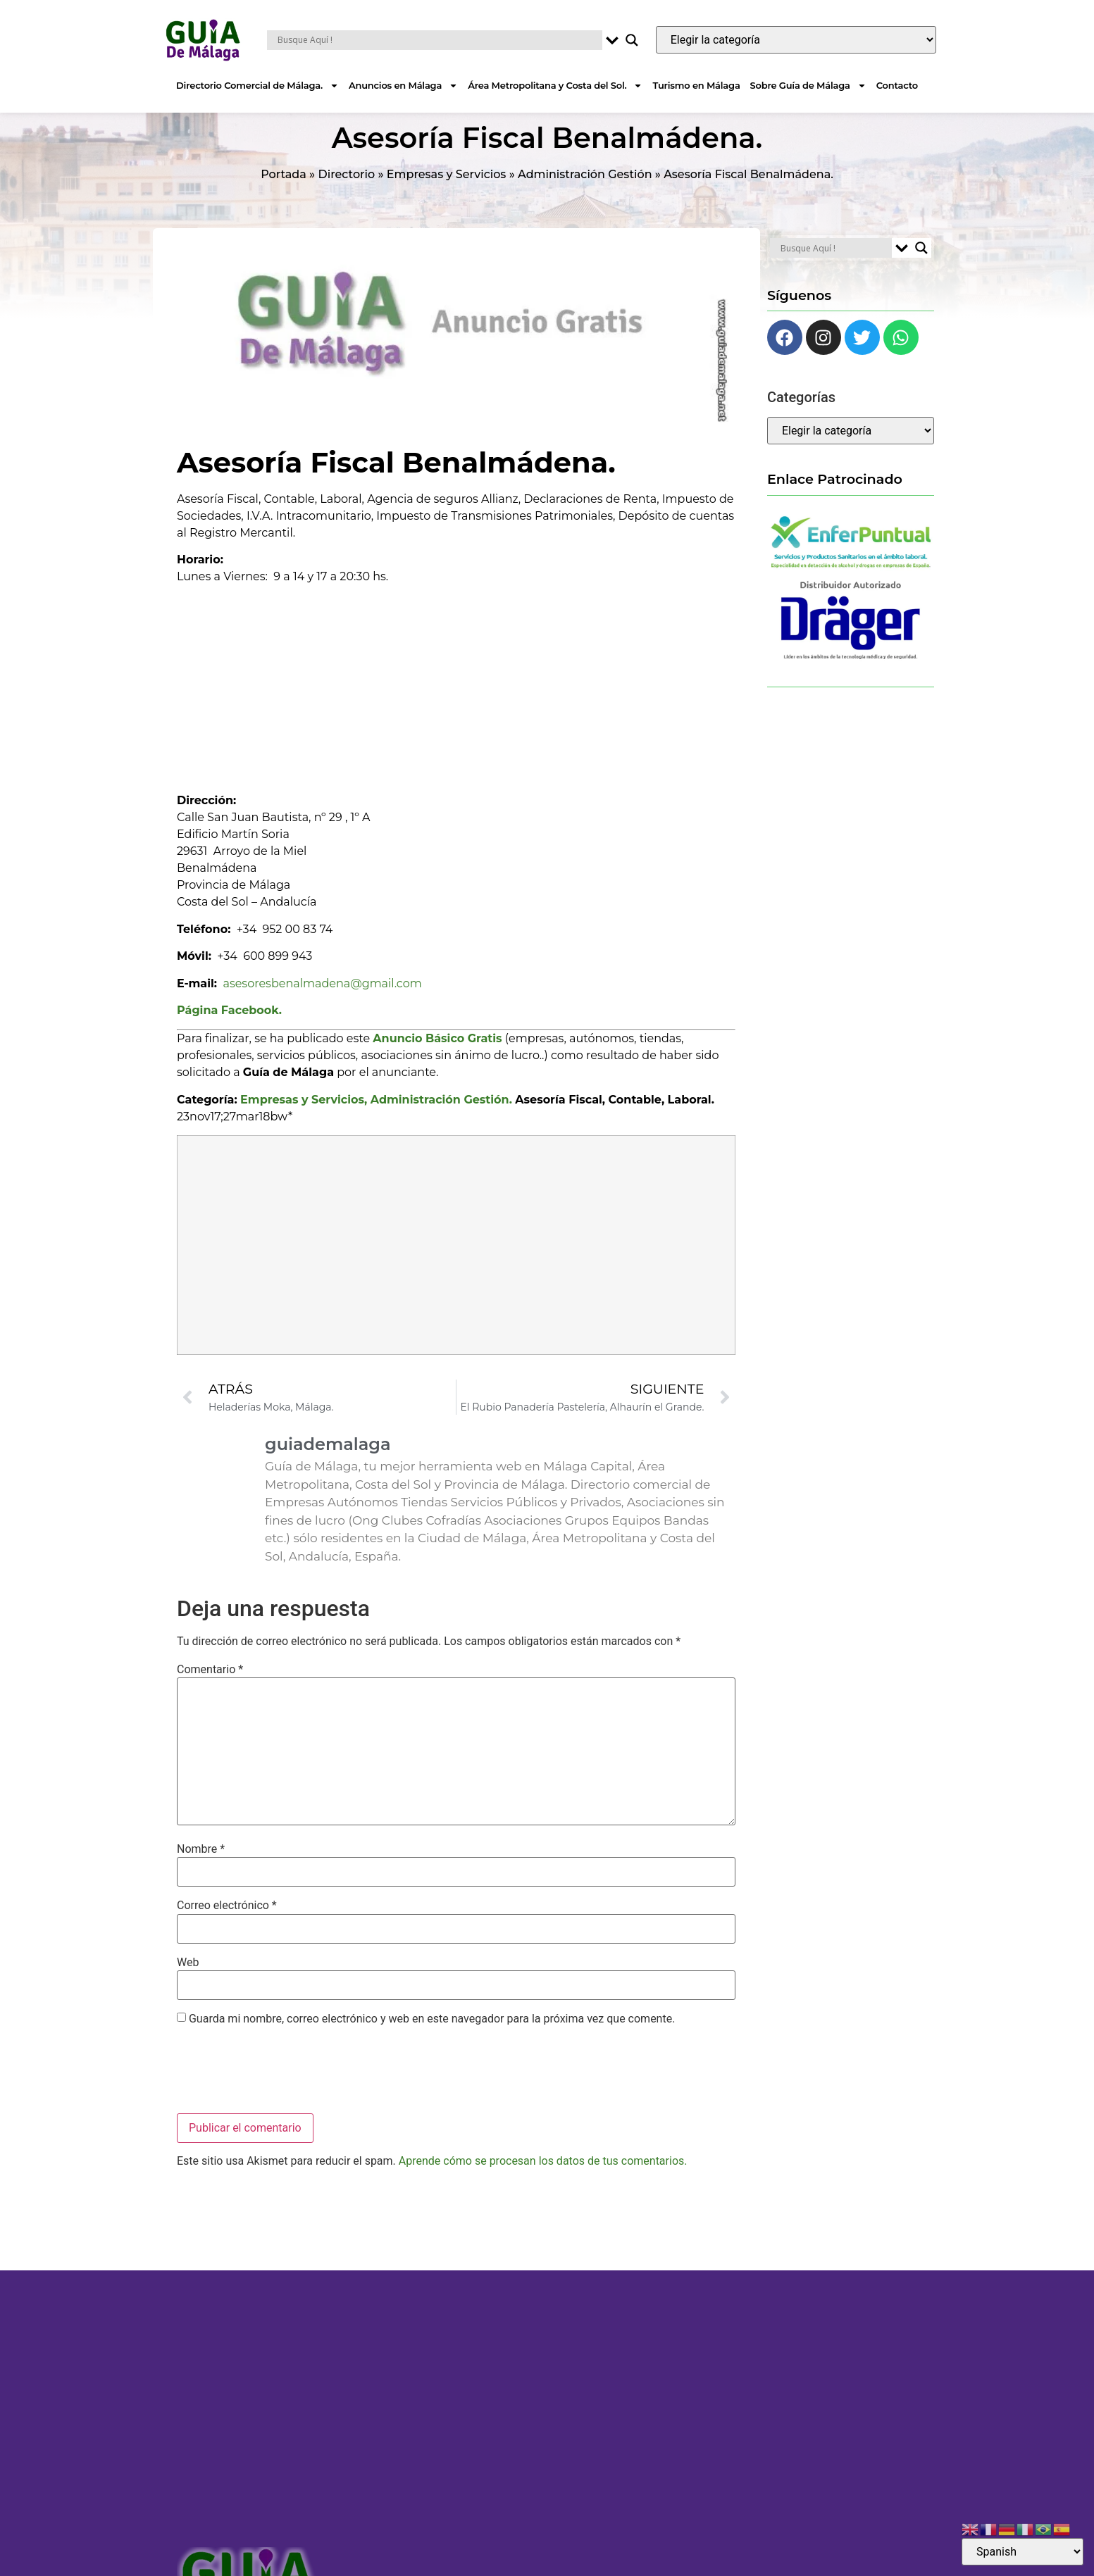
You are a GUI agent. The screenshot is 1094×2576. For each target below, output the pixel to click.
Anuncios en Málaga (403, 85)
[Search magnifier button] (632, 40)
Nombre (201, 1866)
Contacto (897, 85)
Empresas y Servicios (446, 191)
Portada (283, 191)
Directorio (346, 191)
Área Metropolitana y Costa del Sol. (555, 85)
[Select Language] (1022, 2551)
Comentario (210, 1686)
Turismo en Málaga (696, 85)
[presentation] (284, 2088)
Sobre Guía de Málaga (808, 85)
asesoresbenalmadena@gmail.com (322, 999)
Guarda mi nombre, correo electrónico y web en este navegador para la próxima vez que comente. (432, 2036)
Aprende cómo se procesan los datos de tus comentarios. (543, 2177)
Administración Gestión (585, 191)
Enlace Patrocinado (834, 495)
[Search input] (438, 40)
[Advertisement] (456, 700)
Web (188, 1979)
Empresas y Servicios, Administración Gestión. (376, 1116)
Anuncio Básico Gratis (437, 1055)
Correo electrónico (227, 1922)
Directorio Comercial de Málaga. (257, 85)
